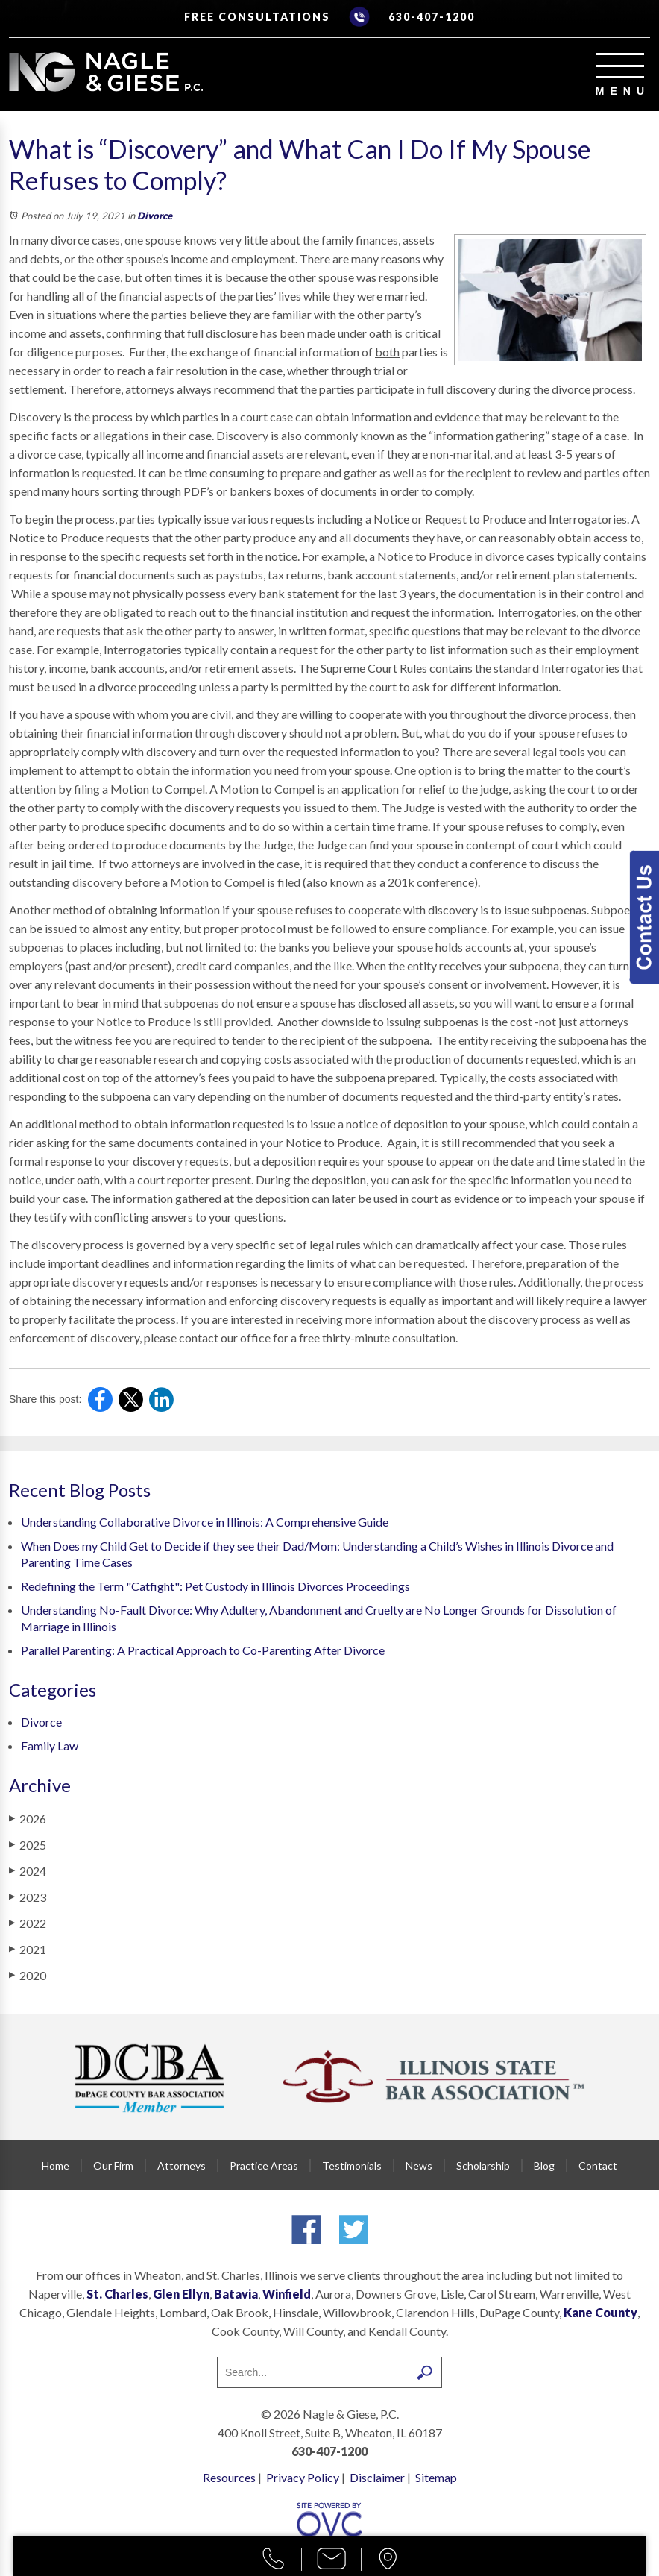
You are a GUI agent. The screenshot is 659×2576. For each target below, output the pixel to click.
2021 (27, 1949)
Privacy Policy (302, 2477)
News (419, 2165)
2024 (27, 1870)
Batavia (236, 2294)
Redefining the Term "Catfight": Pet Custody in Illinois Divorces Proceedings (215, 1586)
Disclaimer (377, 2477)
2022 (27, 1923)
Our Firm (113, 2165)
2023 (27, 1897)
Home (55, 2165)
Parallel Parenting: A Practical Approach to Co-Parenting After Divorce (203, 1650)
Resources (229, 2477)
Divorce (154, 216)
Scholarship (483, 2165)
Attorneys (181, 2165)
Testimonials (352, 2165)
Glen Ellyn (181, 2294)
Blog (544, 2165)
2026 (27, 1818)
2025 (27, 1844)
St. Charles (117, 2294)
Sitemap (436, 2477)
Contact (597, 2165)
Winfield (286, 2294)
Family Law (49, 1745)
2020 (27, 1975)
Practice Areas (264, 2165)
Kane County (600, 2312)
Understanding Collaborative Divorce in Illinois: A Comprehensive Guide (204, 1522)
